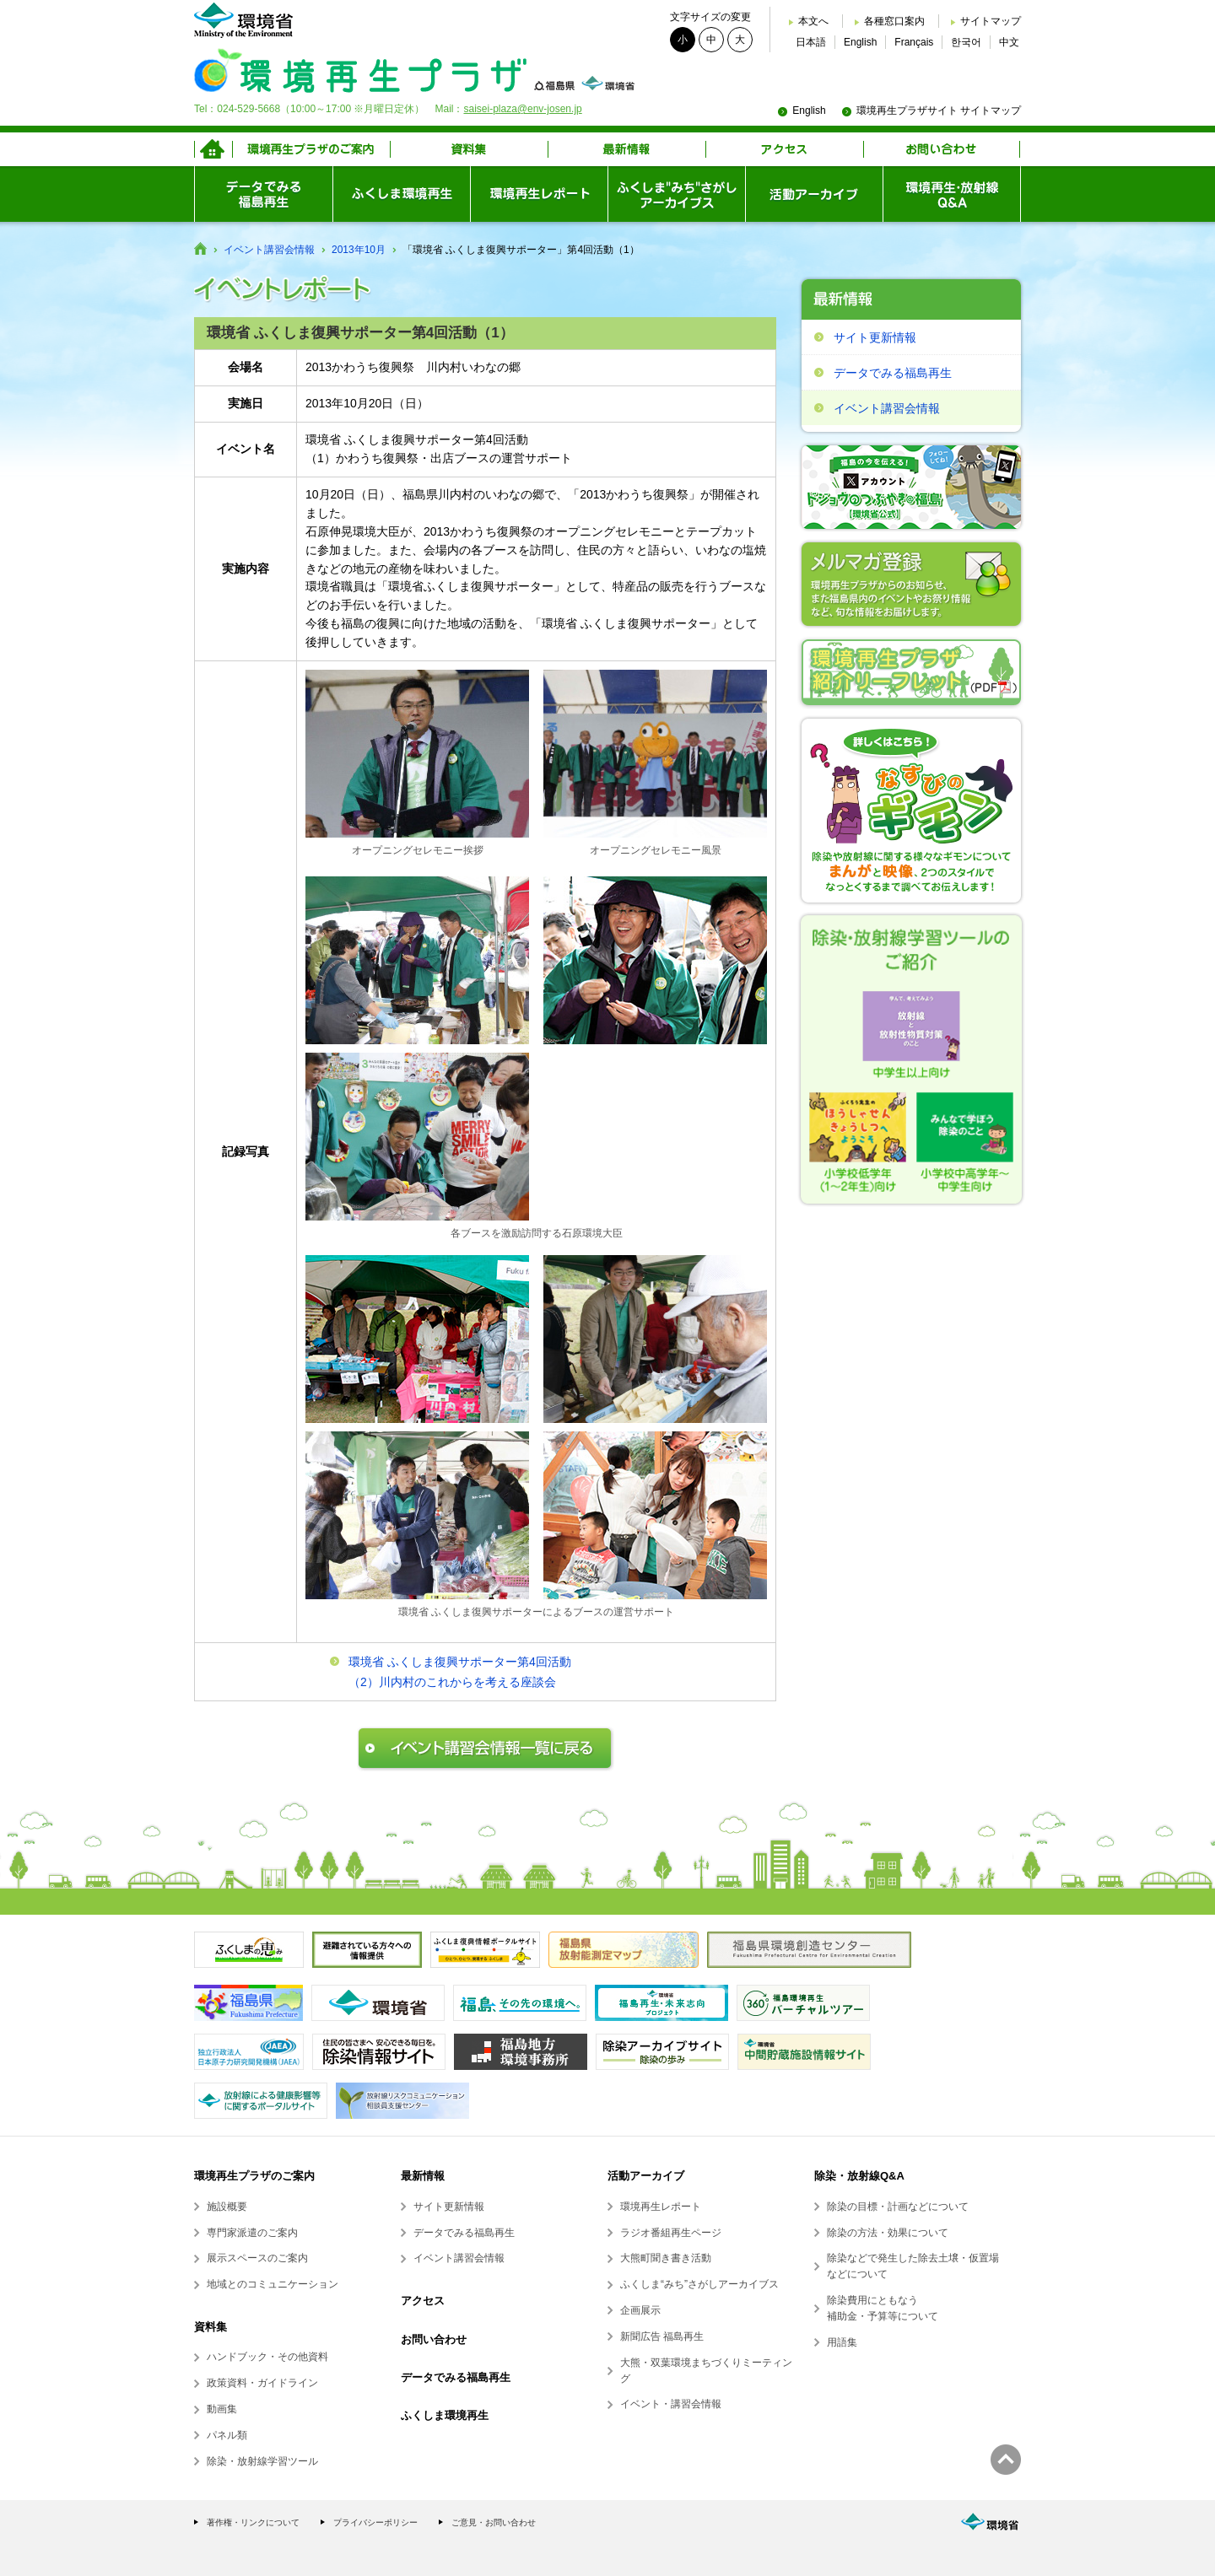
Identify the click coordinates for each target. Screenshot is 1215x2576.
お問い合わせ (434, 2339)
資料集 (210, 2326)
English (860, 42)
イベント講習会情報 (269, 250)
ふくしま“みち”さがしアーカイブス (699, 2284)
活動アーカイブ (646, 2175)
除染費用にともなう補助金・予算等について (882, 2308)
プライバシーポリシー (375, 2522)
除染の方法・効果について (887, 2233)
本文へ (813, 21)
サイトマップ (990, 21)
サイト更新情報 (875, 337)
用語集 (842, 2342)
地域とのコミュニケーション (272, 2284)
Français (913, 42)
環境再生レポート (660, 2206)
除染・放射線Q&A (859, 2175)
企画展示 (640, 2310)
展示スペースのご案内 (257, 2258)
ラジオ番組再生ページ (670, 2233)
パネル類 (227, 2435)
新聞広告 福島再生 (662, 2336)
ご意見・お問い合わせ (493, 2522)
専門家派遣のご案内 (252, 2233)
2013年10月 (359, 250)
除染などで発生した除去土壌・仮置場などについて (913, 2266)
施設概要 (227, 2206)
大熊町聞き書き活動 (665, 2258)
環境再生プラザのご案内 (254, 2175)
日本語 (811, 42)
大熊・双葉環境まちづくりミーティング (706, 2371)
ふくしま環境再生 (445, 2415)
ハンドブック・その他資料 (267, 2357)
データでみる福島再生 (893, 373)
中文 (1009, 42)
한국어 (966, 42)
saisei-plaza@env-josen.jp (522, 109)
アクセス (423, 2300)
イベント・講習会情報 (670, 2404)
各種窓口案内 (894, 21)
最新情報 (423, 2175)
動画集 (222, 2409)
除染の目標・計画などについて (898, 2206)
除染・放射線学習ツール (262, 2461)
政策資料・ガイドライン (262, 2383)
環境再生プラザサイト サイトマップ (938, 110)
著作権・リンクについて (253, 2522)
